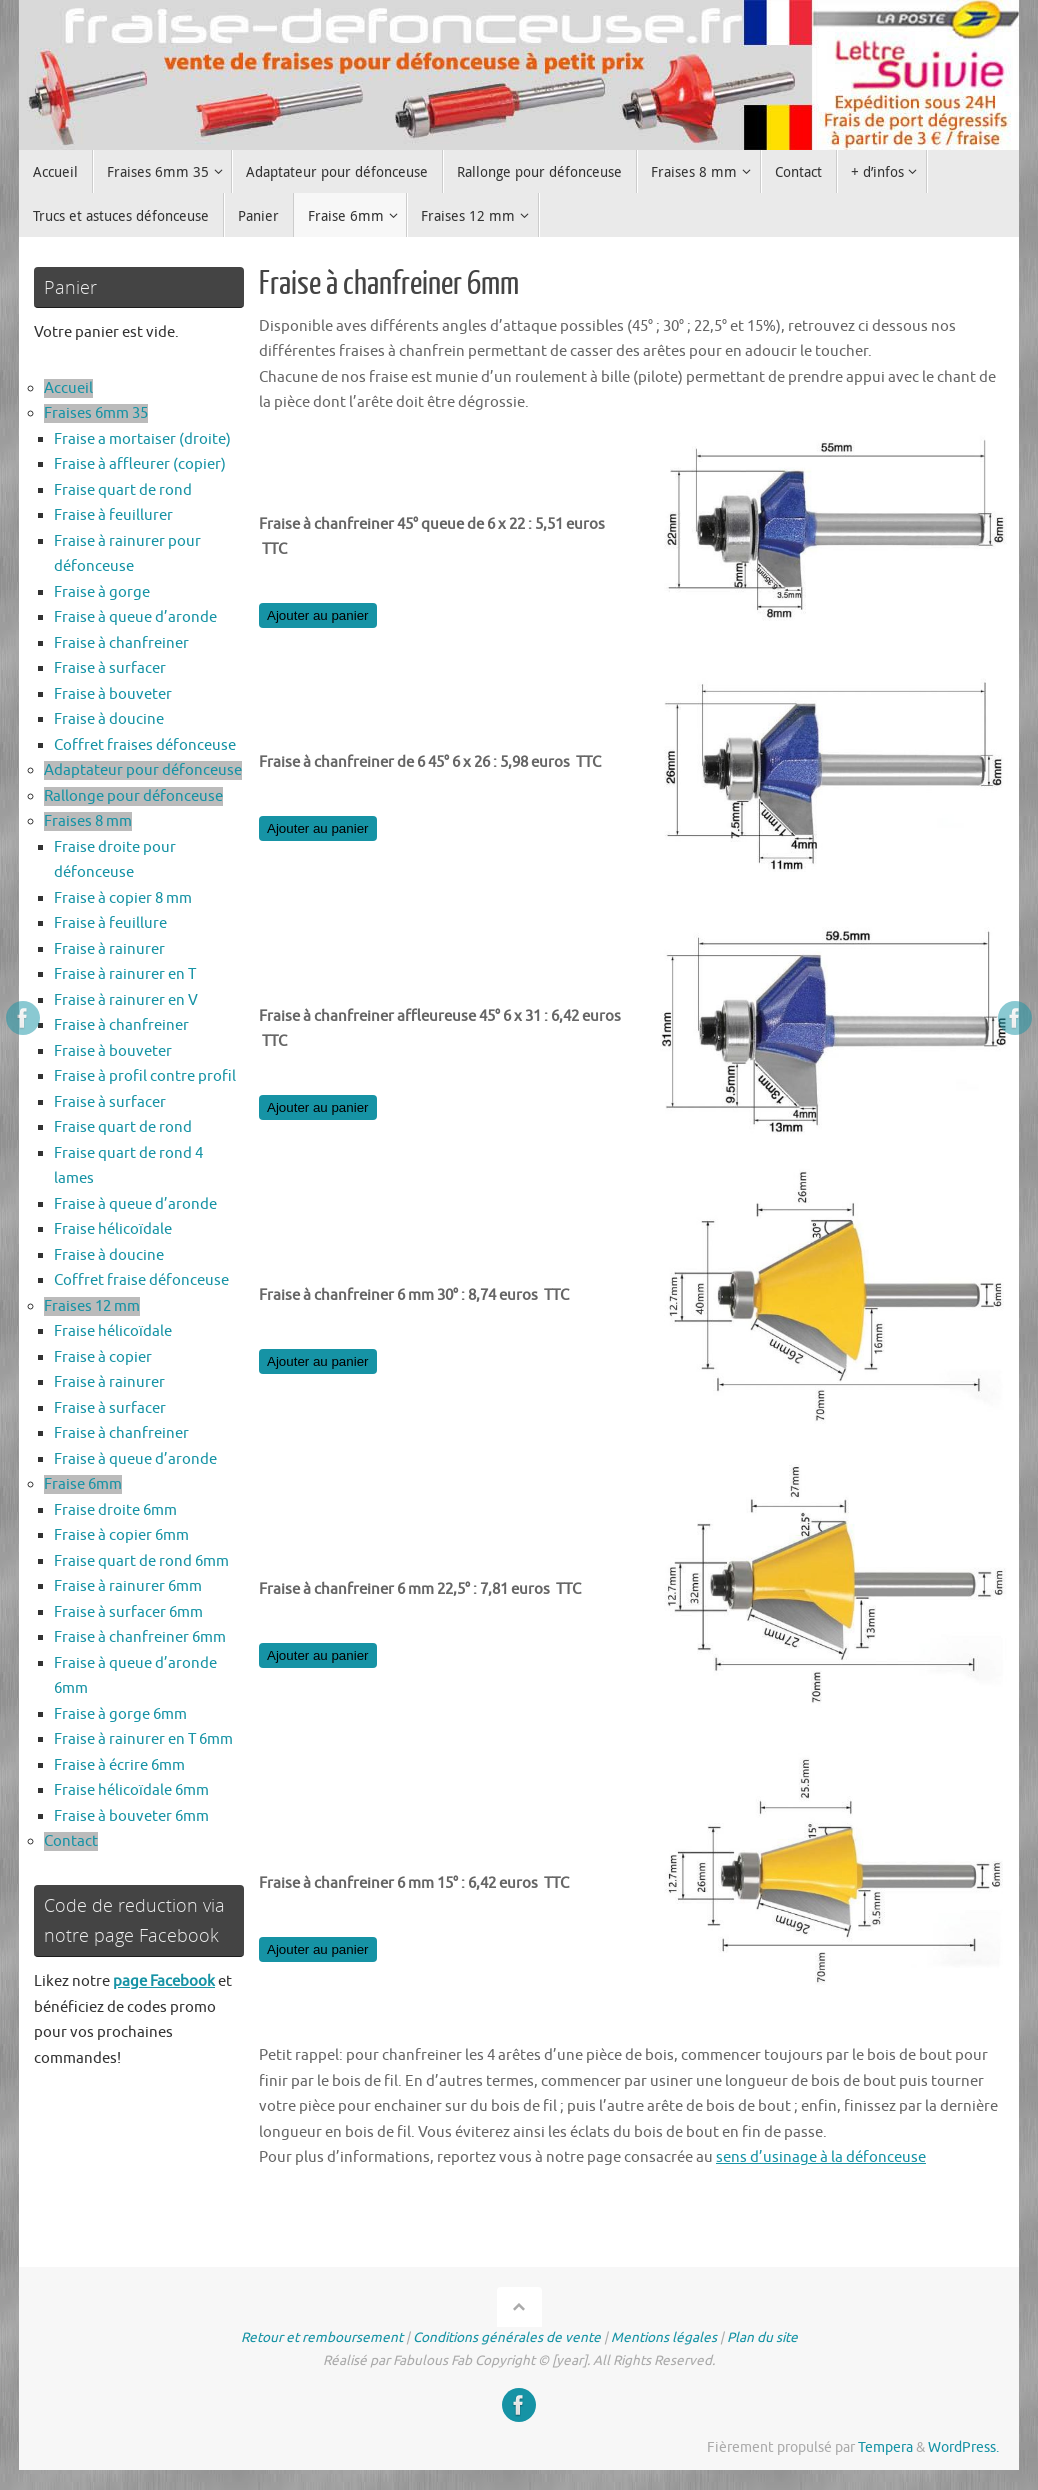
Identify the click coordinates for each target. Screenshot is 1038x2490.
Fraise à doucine (109, 719)
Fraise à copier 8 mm (123, 898)
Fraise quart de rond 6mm (141, 1561)
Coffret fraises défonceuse (145, 745)
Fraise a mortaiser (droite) (142, 439)
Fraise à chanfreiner (121, 643)
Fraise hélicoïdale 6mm (131, 1790)
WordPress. (963, 2447)
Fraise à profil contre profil (145, 1076)
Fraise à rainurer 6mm (128, 1586)
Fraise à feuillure (110, 923)
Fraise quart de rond (123, 490)
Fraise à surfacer (110, 668)
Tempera (885, 2447)
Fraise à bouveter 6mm (131, 1816)
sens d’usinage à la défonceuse (821, 2157)
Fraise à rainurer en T (125, 974)
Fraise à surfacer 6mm (128, 1612)
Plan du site (762, 2337)
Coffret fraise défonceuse (141, 1280)
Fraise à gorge (102, 592)
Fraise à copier (103, 1357)
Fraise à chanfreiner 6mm (140, 1637)
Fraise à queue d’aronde (135, 617)
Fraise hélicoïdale (113, 1229)
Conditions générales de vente (507, 2337)
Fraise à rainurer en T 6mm (143, 1739)
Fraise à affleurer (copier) (140, 464)
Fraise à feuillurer (113, 515)
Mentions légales (664, 2337)
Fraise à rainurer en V (126, 1000)
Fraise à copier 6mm (121, 1535)
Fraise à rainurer (109, 949)
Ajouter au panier (318, 615)
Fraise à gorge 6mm (120, 1714)
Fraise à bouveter (113, 694)
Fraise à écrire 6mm (119, 1765)
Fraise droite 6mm (115, 1510)
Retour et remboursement (322, 2337)
